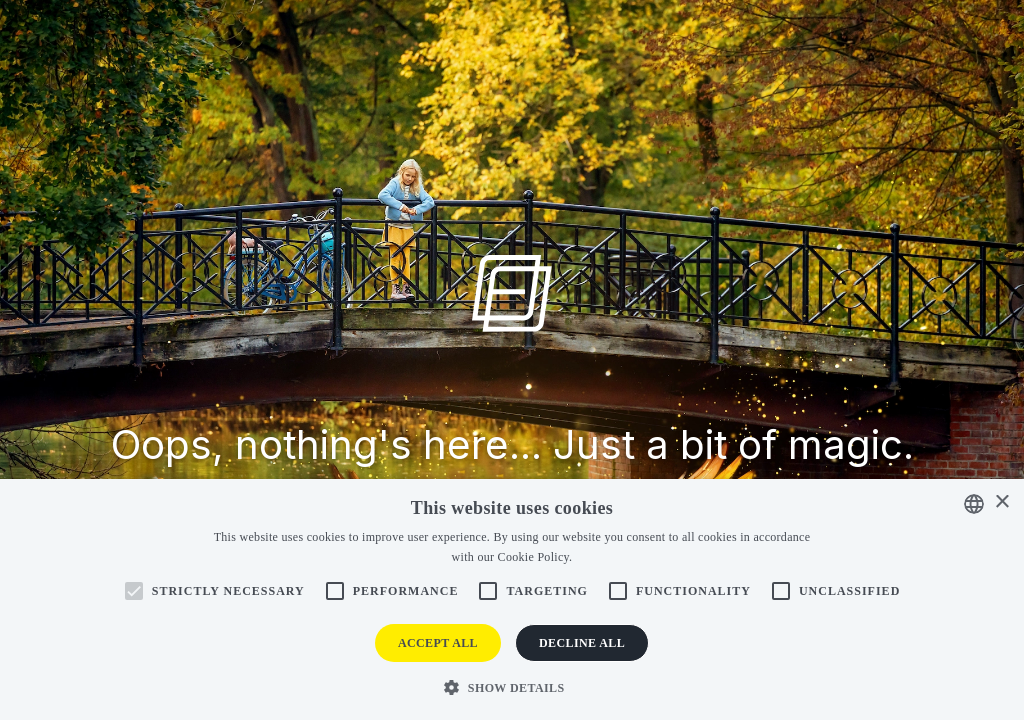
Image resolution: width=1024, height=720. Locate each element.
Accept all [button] (438, 643)
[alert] (512, 599)
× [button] (1001, 502)
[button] (511, 686)
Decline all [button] (582, 643)
